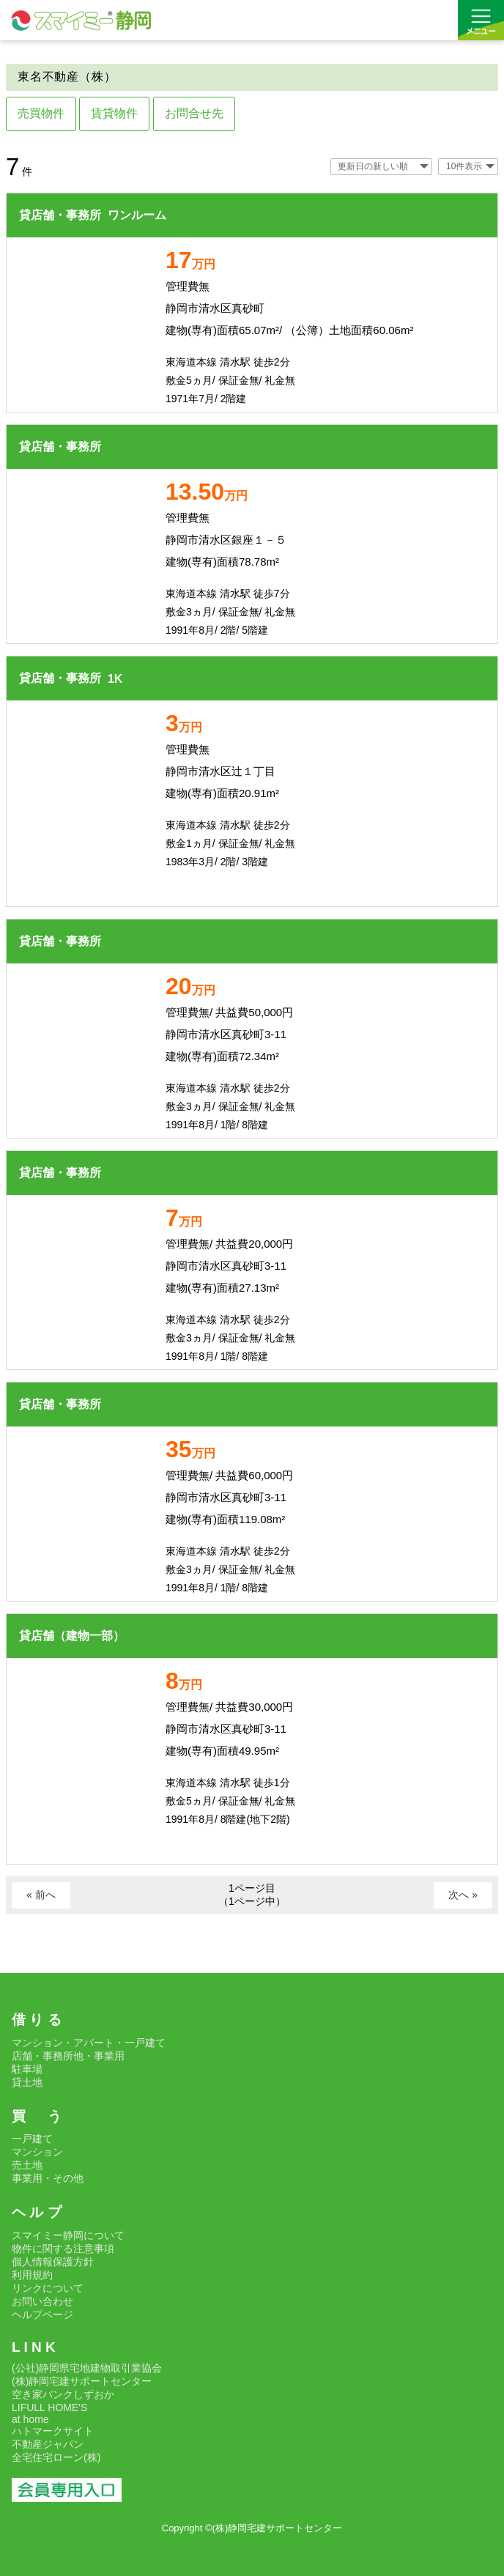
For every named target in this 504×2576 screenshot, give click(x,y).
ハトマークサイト (53, 2431)
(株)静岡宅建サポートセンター (82, 2381)
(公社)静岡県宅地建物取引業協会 (87, 2368)
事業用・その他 (48, 2178)
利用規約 (32, 2275)
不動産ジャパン (48, 2444)
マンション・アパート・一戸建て (89, 2042)
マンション (37, 2152)
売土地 (27, 2165)
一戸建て (32, 2138)
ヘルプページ (42, 2314)
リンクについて (48, 2288)
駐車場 (27, 2069)
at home (30, 2419)
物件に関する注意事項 (63, 2248)
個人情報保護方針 (53, 2262)
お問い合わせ (42, 2301)
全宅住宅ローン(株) (56, 2457)
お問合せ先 (194, 113)
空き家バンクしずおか (63, 2394)
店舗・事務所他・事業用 (68, 2056)
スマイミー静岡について (68, 2235)
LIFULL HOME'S (49, 2407)
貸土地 (27, 2082)
